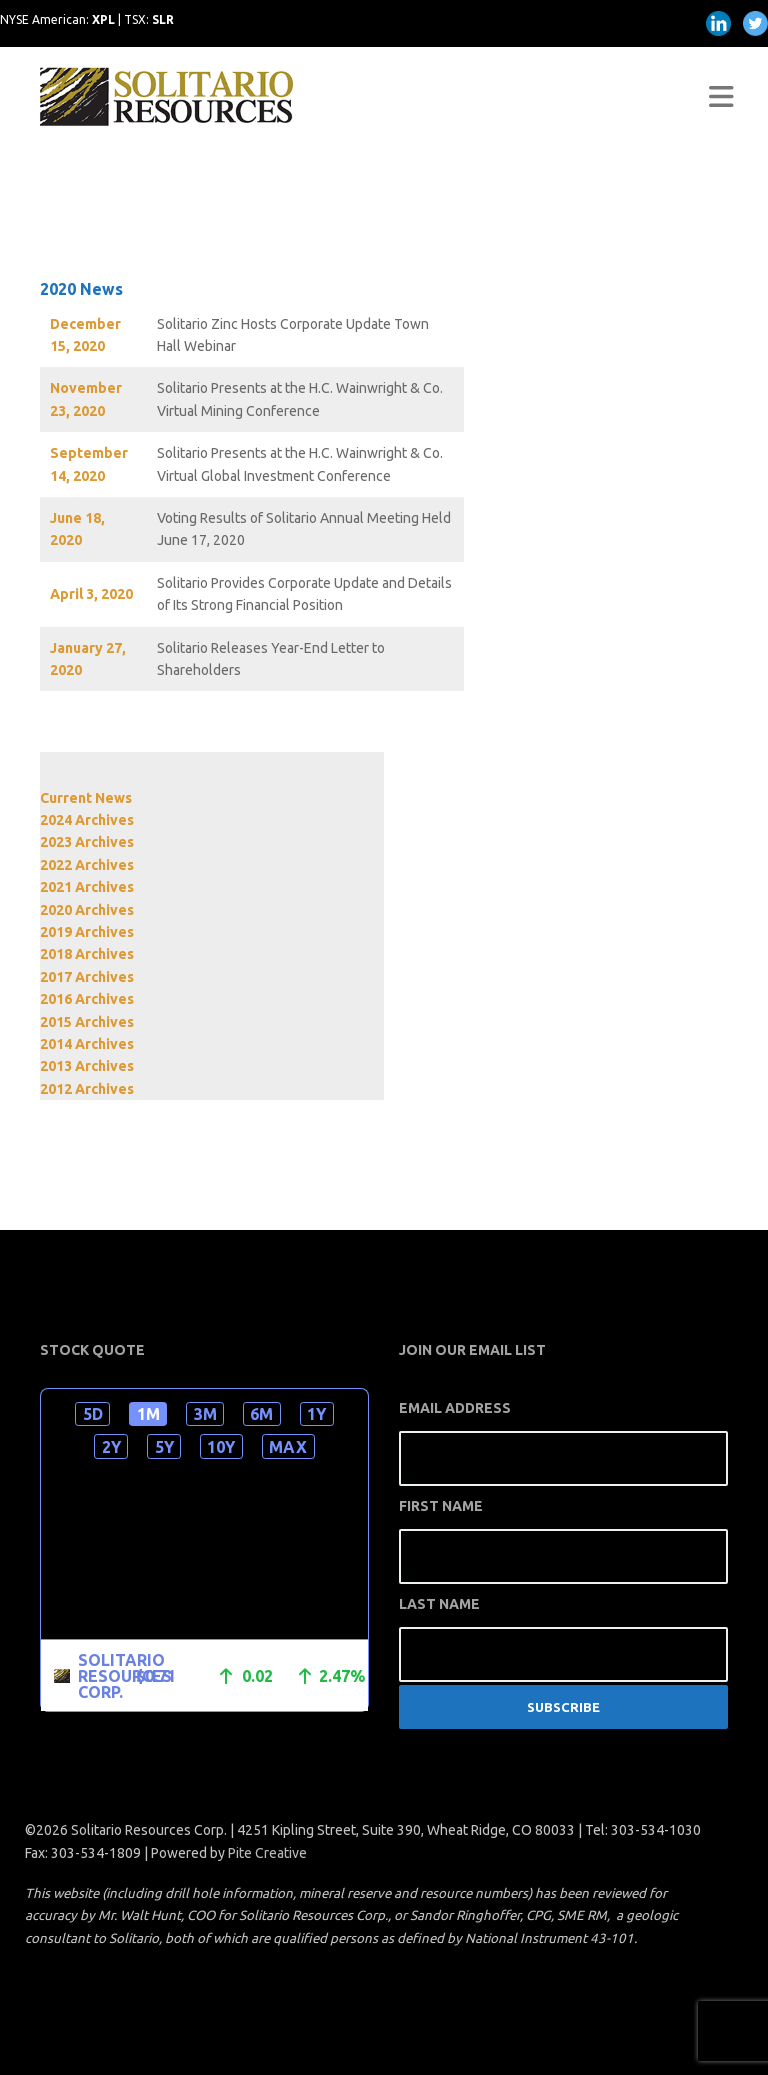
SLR (163, 19)
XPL (103, 19)
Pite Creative (267, 1853)
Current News (86, 798)
